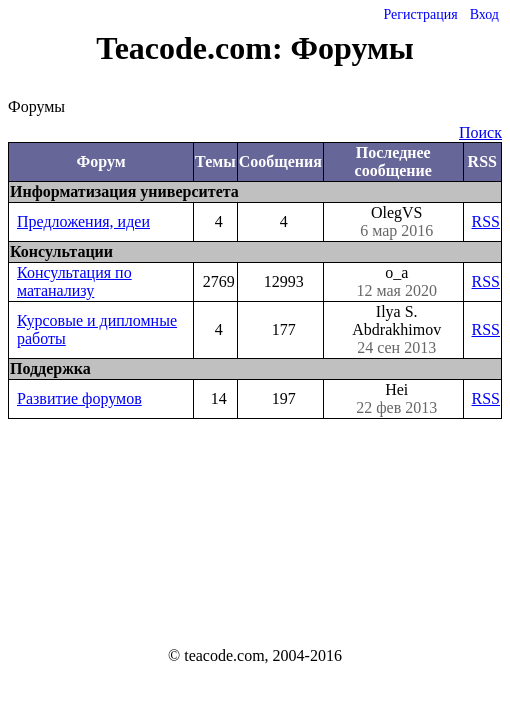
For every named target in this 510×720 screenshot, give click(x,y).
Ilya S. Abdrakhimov (397, 330)
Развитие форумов (79, 398)
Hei (397, 399)
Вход (484, 14)
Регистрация (420, 14)
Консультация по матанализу (74, 281)
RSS (486, 221)
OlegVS (397, 222)
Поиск (480, 132)
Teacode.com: (193, 48)
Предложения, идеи (83, 221)
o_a (397, 282)
